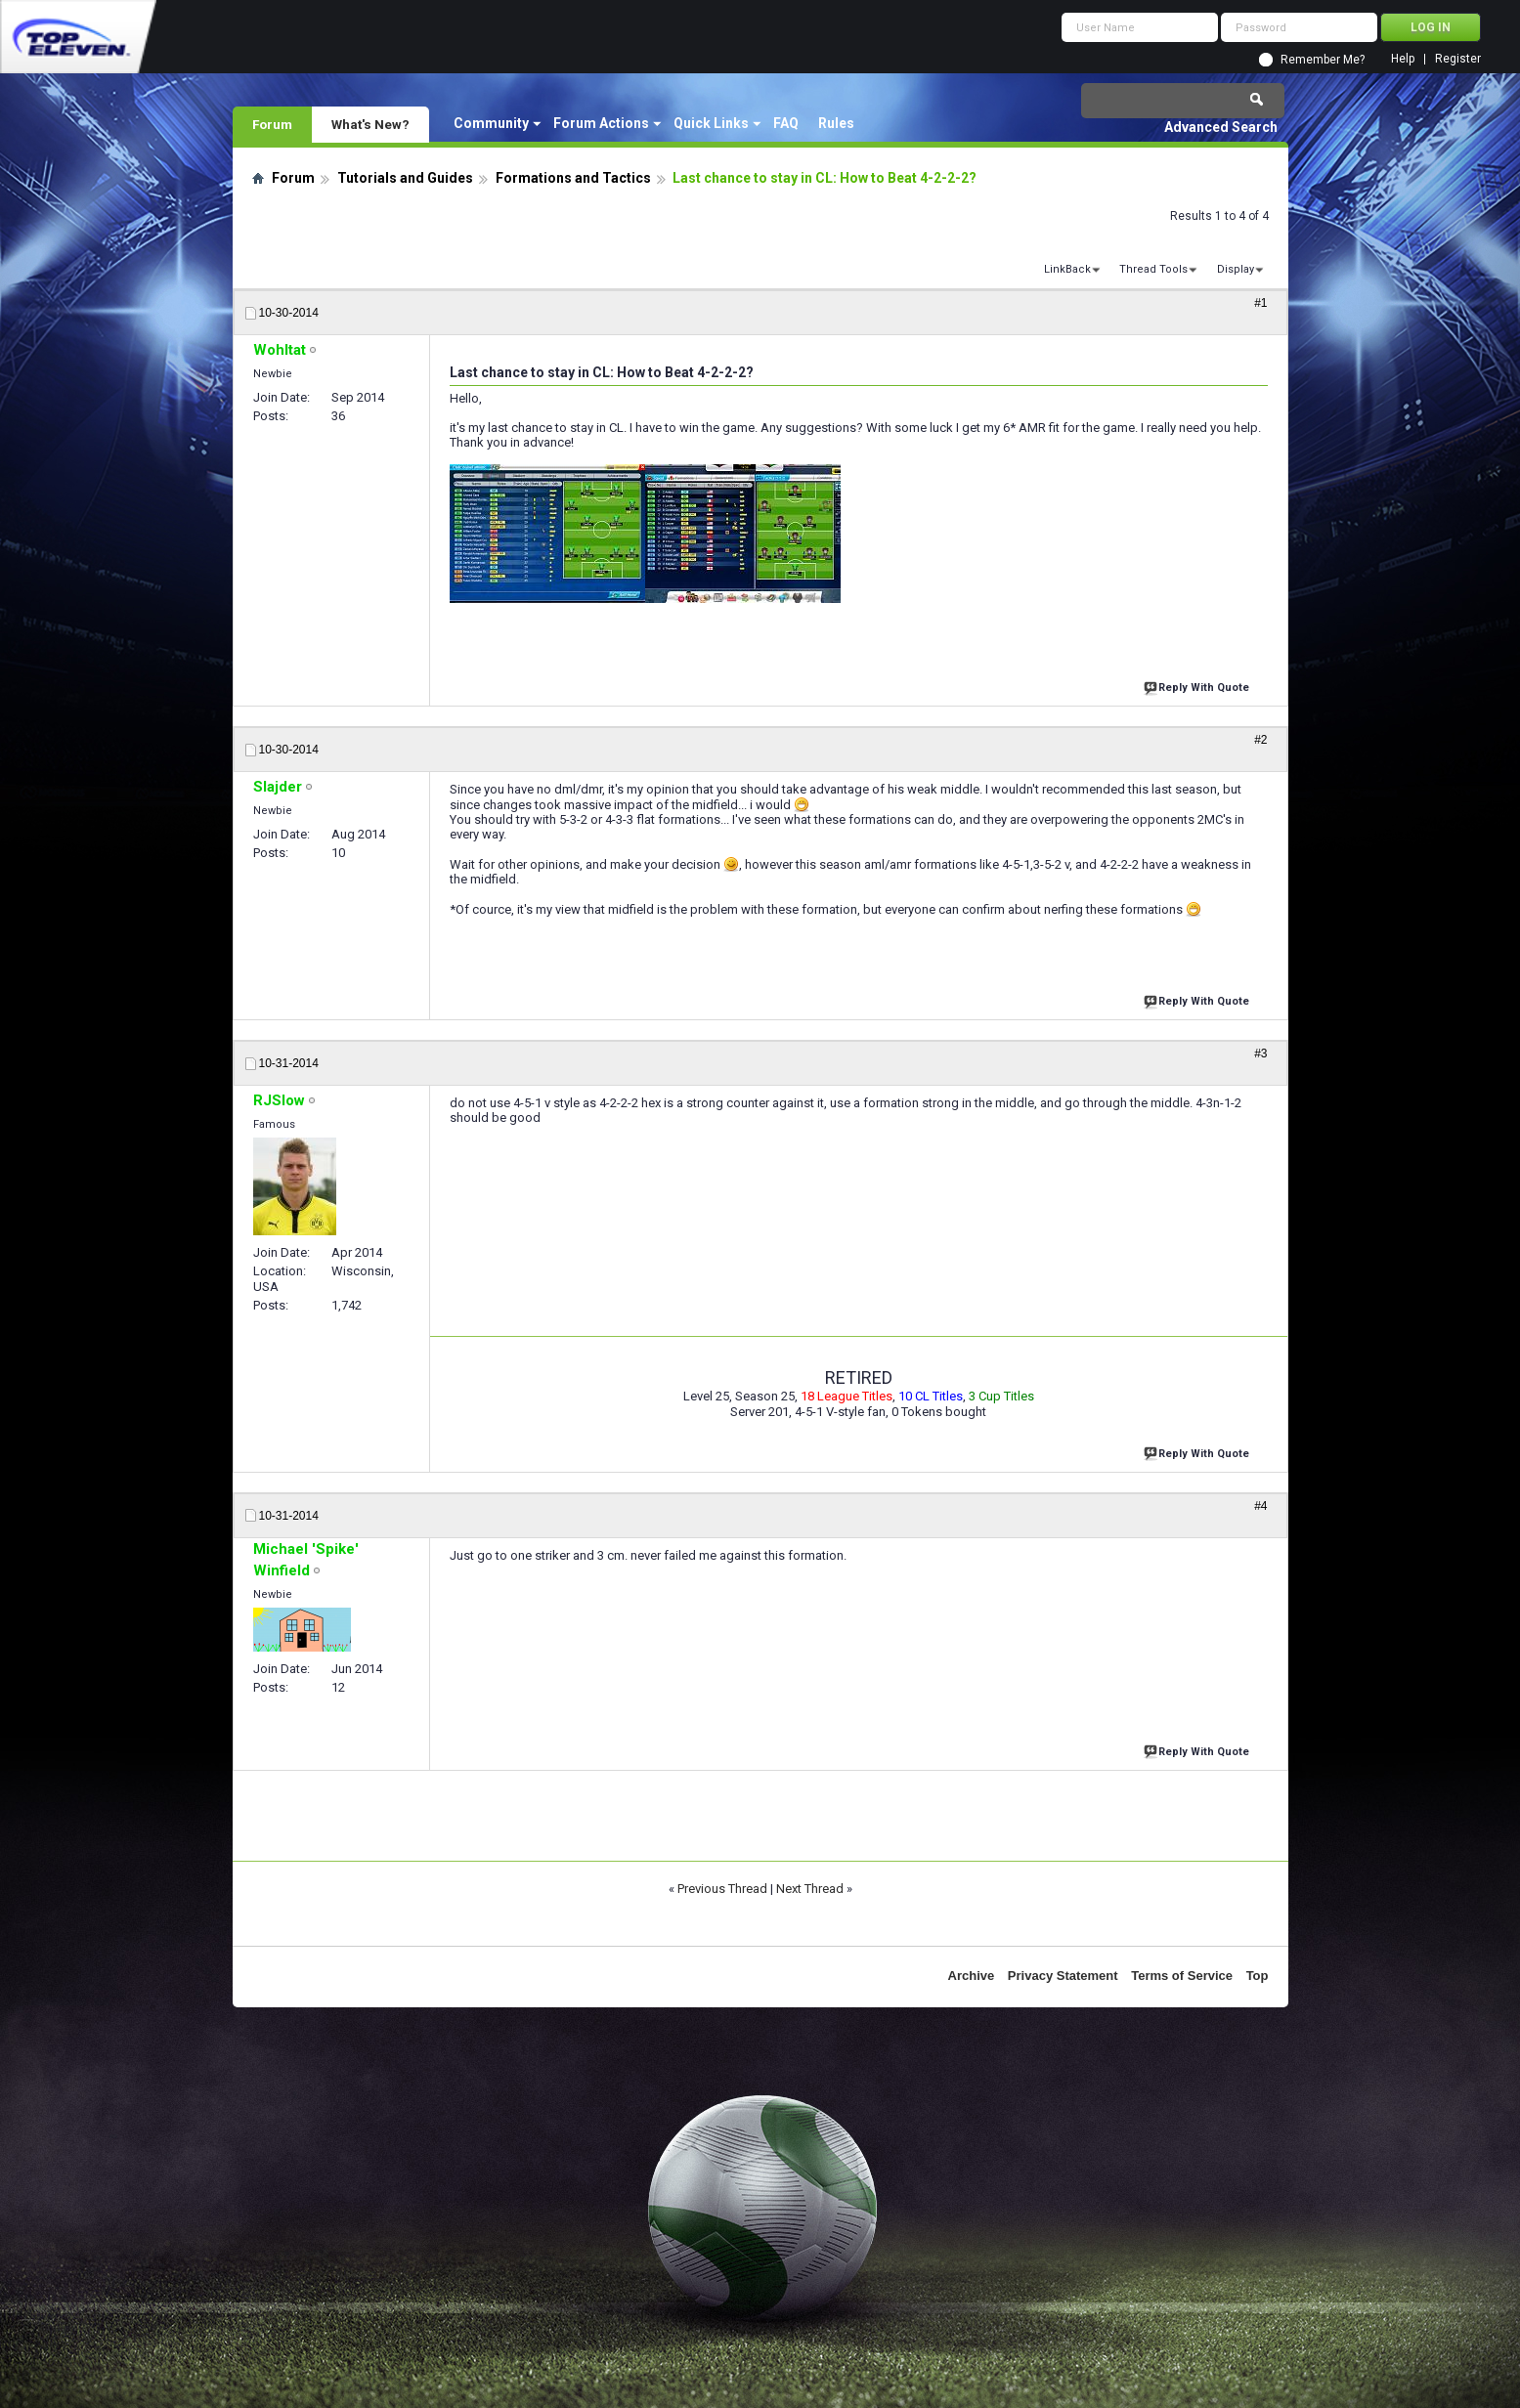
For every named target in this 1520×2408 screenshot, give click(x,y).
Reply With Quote (1198, 685)
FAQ (786, 123)
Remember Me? (1323, 59)
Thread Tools (1153, 269)
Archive (971, 1975)
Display (1235, 269)
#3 (1260, 1053)
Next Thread (810, 1888)
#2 (1260, 740)
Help (1402, 59)
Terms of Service (1182, 1975)
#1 (1260, 303)
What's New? (370, 124)
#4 (1260, 1506)
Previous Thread (722, 1888)
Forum (272, 124)
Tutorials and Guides (405, 178)
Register (1458, 59)
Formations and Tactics (573, 178)
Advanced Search (1221, 127)
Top (1257, 1975)
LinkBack (1067, 269)
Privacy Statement (1063, 1975)
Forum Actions (601, 123)
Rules (836, 123)
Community (491, 123)
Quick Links (711, 123)
